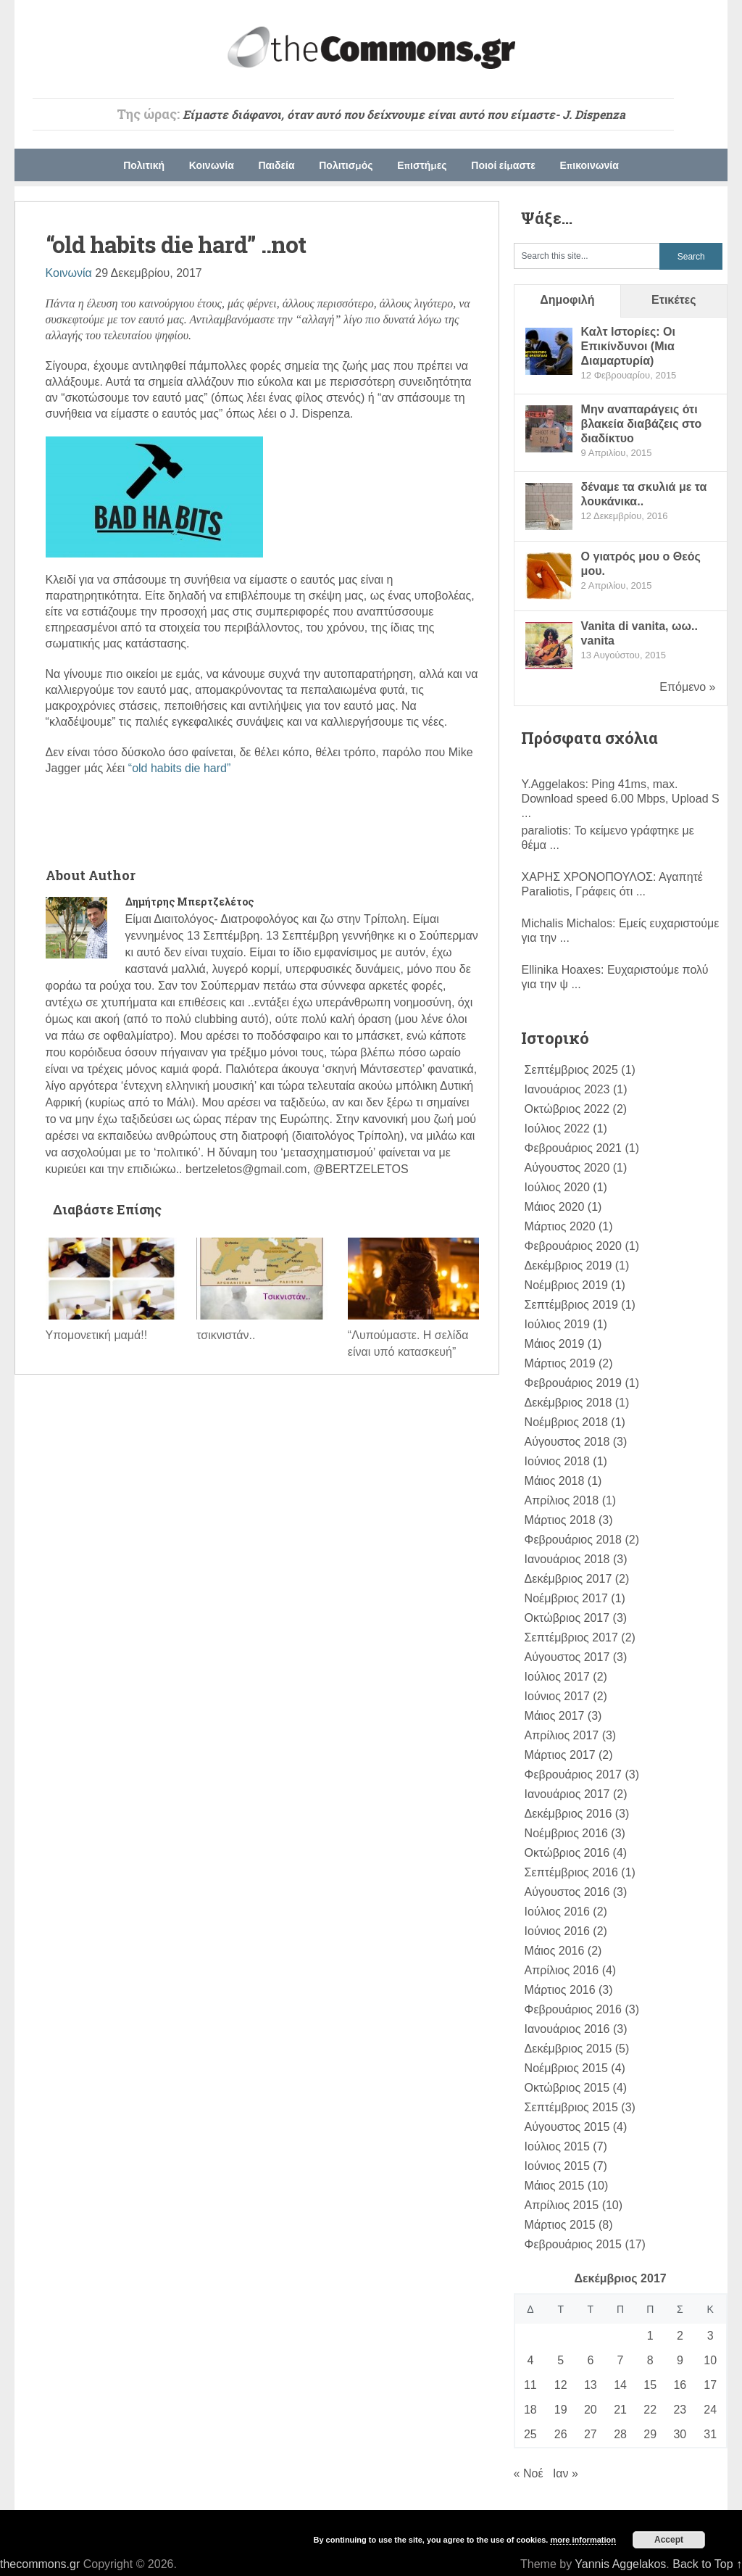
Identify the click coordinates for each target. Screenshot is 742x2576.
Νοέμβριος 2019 (566, 1285)
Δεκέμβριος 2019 (568, 1265)
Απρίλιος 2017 (562, 1735)
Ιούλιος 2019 (557, 1324)
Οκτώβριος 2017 (567, 1618)
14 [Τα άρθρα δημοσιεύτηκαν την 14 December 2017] (620, 2385)
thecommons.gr (40, 2564)
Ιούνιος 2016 (557, 1931)
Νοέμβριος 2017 (566, 1598)
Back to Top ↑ (707, 2564)
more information (582, 2539)
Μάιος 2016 (555, 1951)
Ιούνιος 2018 (557, 1461)
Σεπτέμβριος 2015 (571, 2107)
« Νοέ (528, 2473)
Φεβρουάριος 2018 (573, 1539)
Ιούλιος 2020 (557, 1187)
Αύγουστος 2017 (567, 1657)
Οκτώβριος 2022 (567, 1109)
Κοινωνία (211, 165)
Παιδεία (276, 165)
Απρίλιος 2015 (562, 2205)
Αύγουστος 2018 (567, 1442)
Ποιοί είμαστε (503, 165)
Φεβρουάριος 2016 (573, 2009)
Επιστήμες (421, 165)
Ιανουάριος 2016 (567, 2029)
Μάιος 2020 (555, 1207)
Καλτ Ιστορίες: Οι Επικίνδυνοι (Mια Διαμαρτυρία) (628, 346)
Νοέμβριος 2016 (566, 1833)
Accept (668, 2540)
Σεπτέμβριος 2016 (571, 1872)
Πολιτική (143, 165)
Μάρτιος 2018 (560, 1520)
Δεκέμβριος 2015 (568, 2048)
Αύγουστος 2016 (567, 1892)
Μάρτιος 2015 (560, 2225)
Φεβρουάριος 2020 (573, 1246)
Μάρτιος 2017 (560, 1755)
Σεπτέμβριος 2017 (571, 1637)
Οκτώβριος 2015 (567, 2088)
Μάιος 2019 (555, 1344)
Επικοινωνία (589, 165)
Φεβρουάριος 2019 (573, 1383)
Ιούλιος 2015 (557, 2146)
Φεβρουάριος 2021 (573, 1148)
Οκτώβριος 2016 (567, 1853)
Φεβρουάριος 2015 (573, 2244)
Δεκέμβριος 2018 (568, 1402)
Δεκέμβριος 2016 (568, 1813)
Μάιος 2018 (555, 1481)
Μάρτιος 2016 (560, 1990)
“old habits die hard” (179, 768)
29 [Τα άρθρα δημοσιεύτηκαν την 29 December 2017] (649, 2434)
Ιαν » (565, 2473)
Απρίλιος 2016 (562, 1970)
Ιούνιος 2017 (557, 1696)
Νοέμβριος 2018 (566, 1422)
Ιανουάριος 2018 (567, 1559)
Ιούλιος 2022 (557, 1128)
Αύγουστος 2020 (567, 1167)
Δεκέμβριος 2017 (568, 1579)
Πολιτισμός (345, 165)
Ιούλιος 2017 (557, 1676)
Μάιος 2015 (555, 2185)
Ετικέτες (673, 300)
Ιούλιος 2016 (557, 1911)
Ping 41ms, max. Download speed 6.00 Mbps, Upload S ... (621, 798)
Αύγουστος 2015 (567, 2127)
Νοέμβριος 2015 (566, 2068)
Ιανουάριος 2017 (567, 1794)
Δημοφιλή (567, 300)
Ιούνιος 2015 (557, 2166)
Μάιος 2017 (555, 1716)
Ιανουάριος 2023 (567, 1089)
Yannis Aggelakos (620, 2564)
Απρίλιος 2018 (562, 1500)
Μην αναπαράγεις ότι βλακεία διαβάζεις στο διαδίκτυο (641, 423)
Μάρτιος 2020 (560, 1226)
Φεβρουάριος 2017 (573, 1774)
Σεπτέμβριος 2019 (571, 1305)
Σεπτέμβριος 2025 (571, 1070)
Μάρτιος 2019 (560, 1363)
